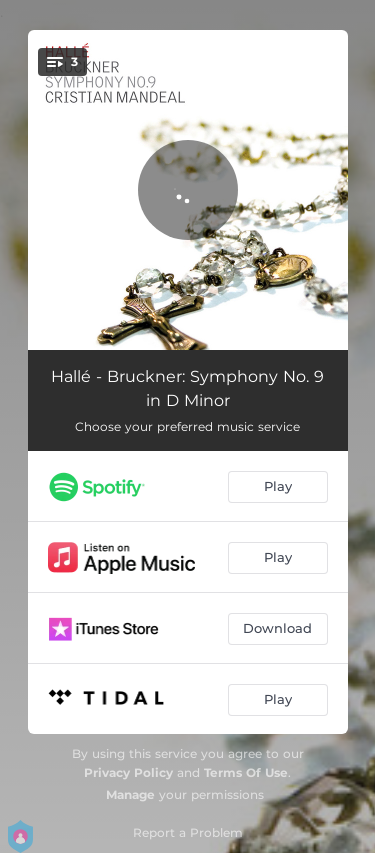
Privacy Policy (128, 772)
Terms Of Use (246, 772)
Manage (130, 794)
